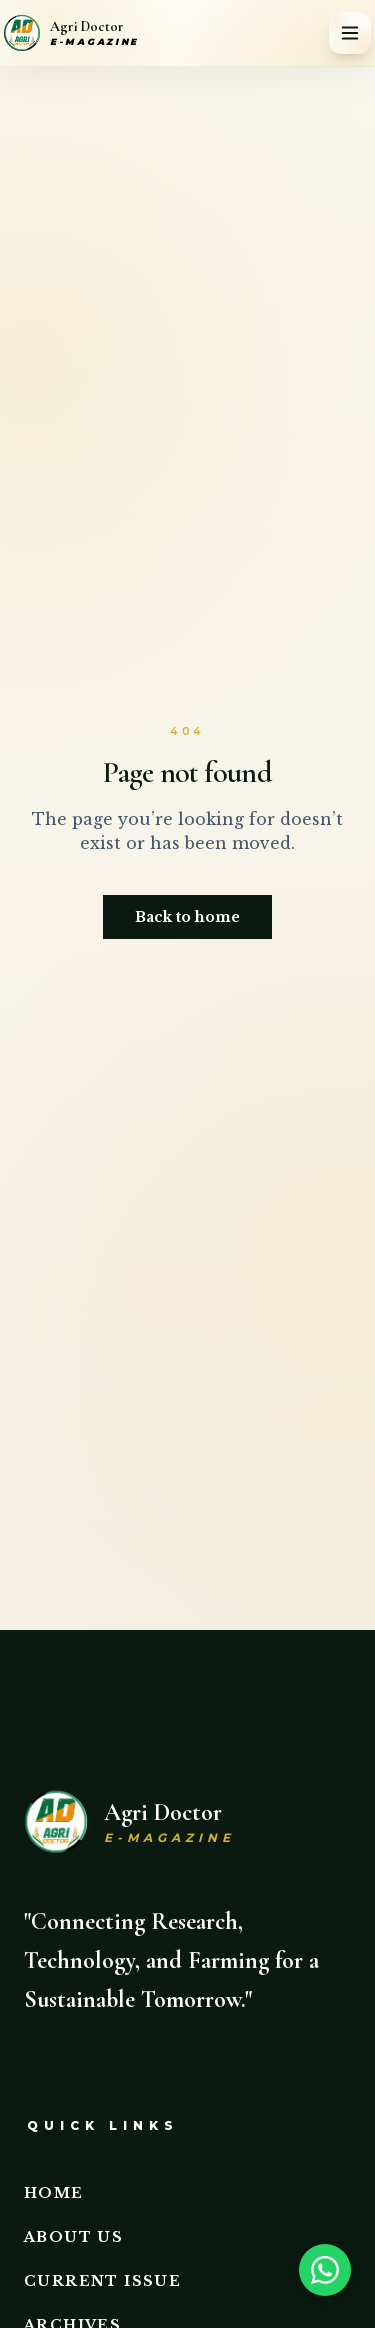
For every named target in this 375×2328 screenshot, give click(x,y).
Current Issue (102, 2281)
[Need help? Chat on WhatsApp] (331, 2270)
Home (54, 2193)
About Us (73, 2237)
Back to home (187, 917)
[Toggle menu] (350, 33)
